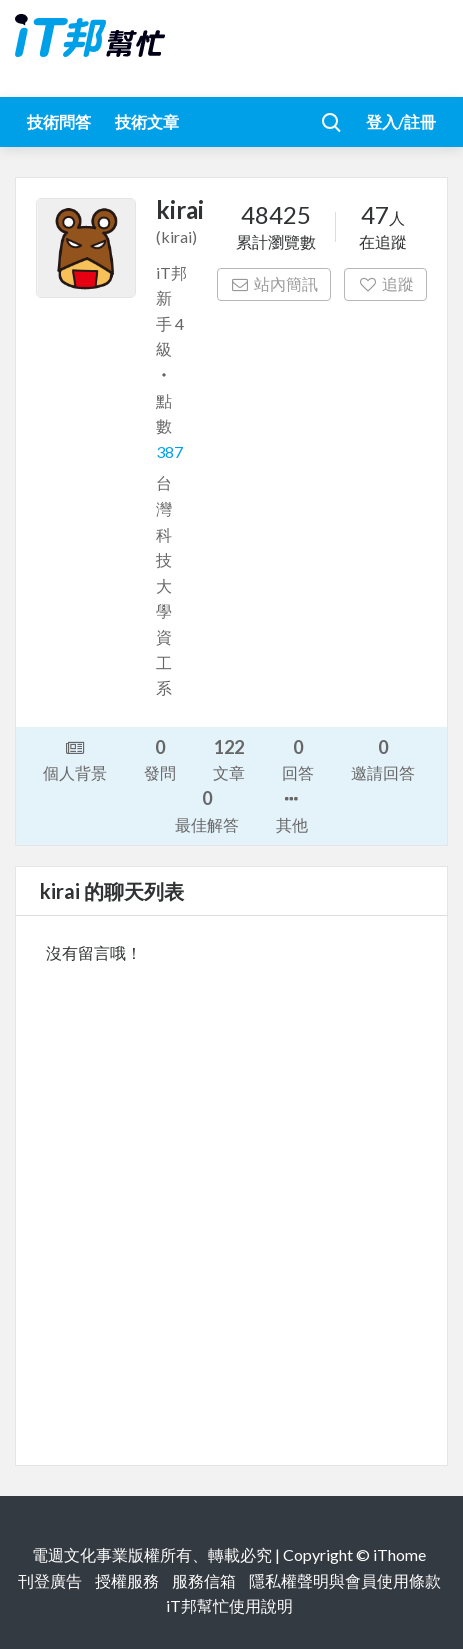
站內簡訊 (274, 283)
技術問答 (59, 121)
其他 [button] (292, 810)
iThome (399, 1554)
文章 (229, 758)
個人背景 (75, 759)
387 (169, 451)
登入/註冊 (401, 121)
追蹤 (385, 283)
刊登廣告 (50, 1580)
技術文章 (147, 121)
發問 (160, 758)
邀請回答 (383, 758)
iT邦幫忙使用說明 (229, 1605)
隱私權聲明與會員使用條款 (345, 1580)
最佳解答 (207, 809)
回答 (298, 758)
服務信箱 (204, 1580)
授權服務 (127, 1580)
